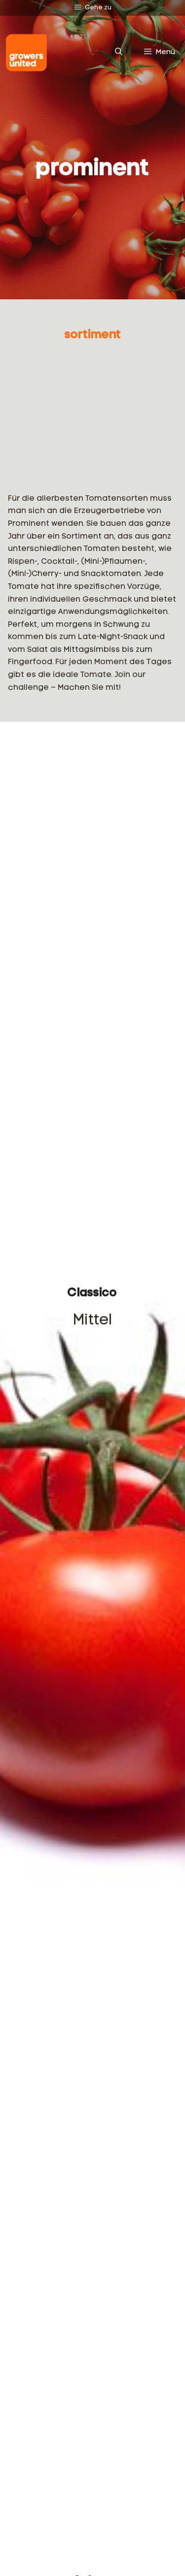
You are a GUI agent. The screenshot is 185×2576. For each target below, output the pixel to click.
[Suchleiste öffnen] (118, 53)
